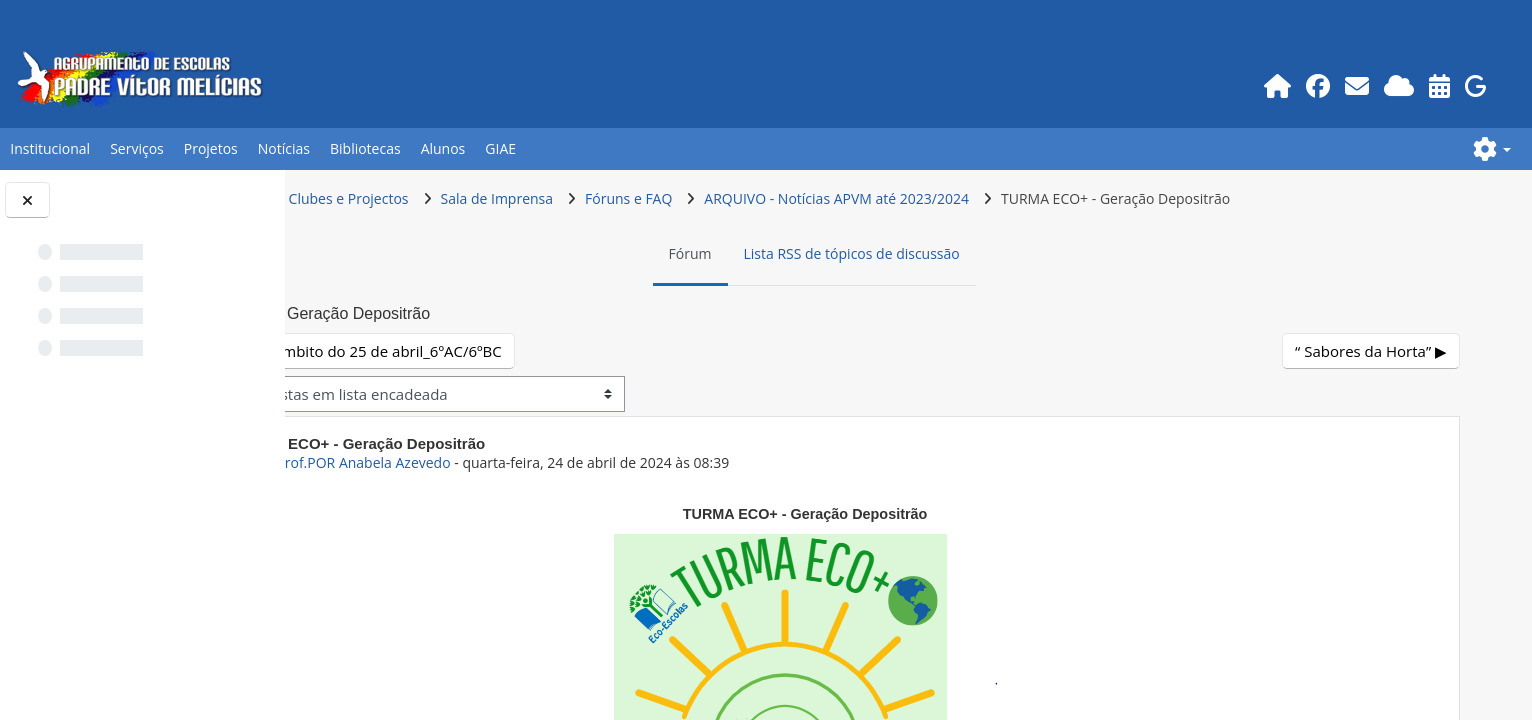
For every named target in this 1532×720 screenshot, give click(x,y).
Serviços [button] (137, 148)
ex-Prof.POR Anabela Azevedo (521, 462)
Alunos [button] (443, 148)
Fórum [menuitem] (774, 253)
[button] (1492, 149)
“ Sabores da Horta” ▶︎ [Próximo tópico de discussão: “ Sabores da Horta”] (1373, 351)
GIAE (500, 148)
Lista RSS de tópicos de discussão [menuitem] (936, 253)
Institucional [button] (50, 148)
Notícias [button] (284, 148)
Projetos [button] (211, 148)
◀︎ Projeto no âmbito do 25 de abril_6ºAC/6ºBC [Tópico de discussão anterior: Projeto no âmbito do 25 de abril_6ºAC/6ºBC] (508, 351)
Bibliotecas (365, 148)
